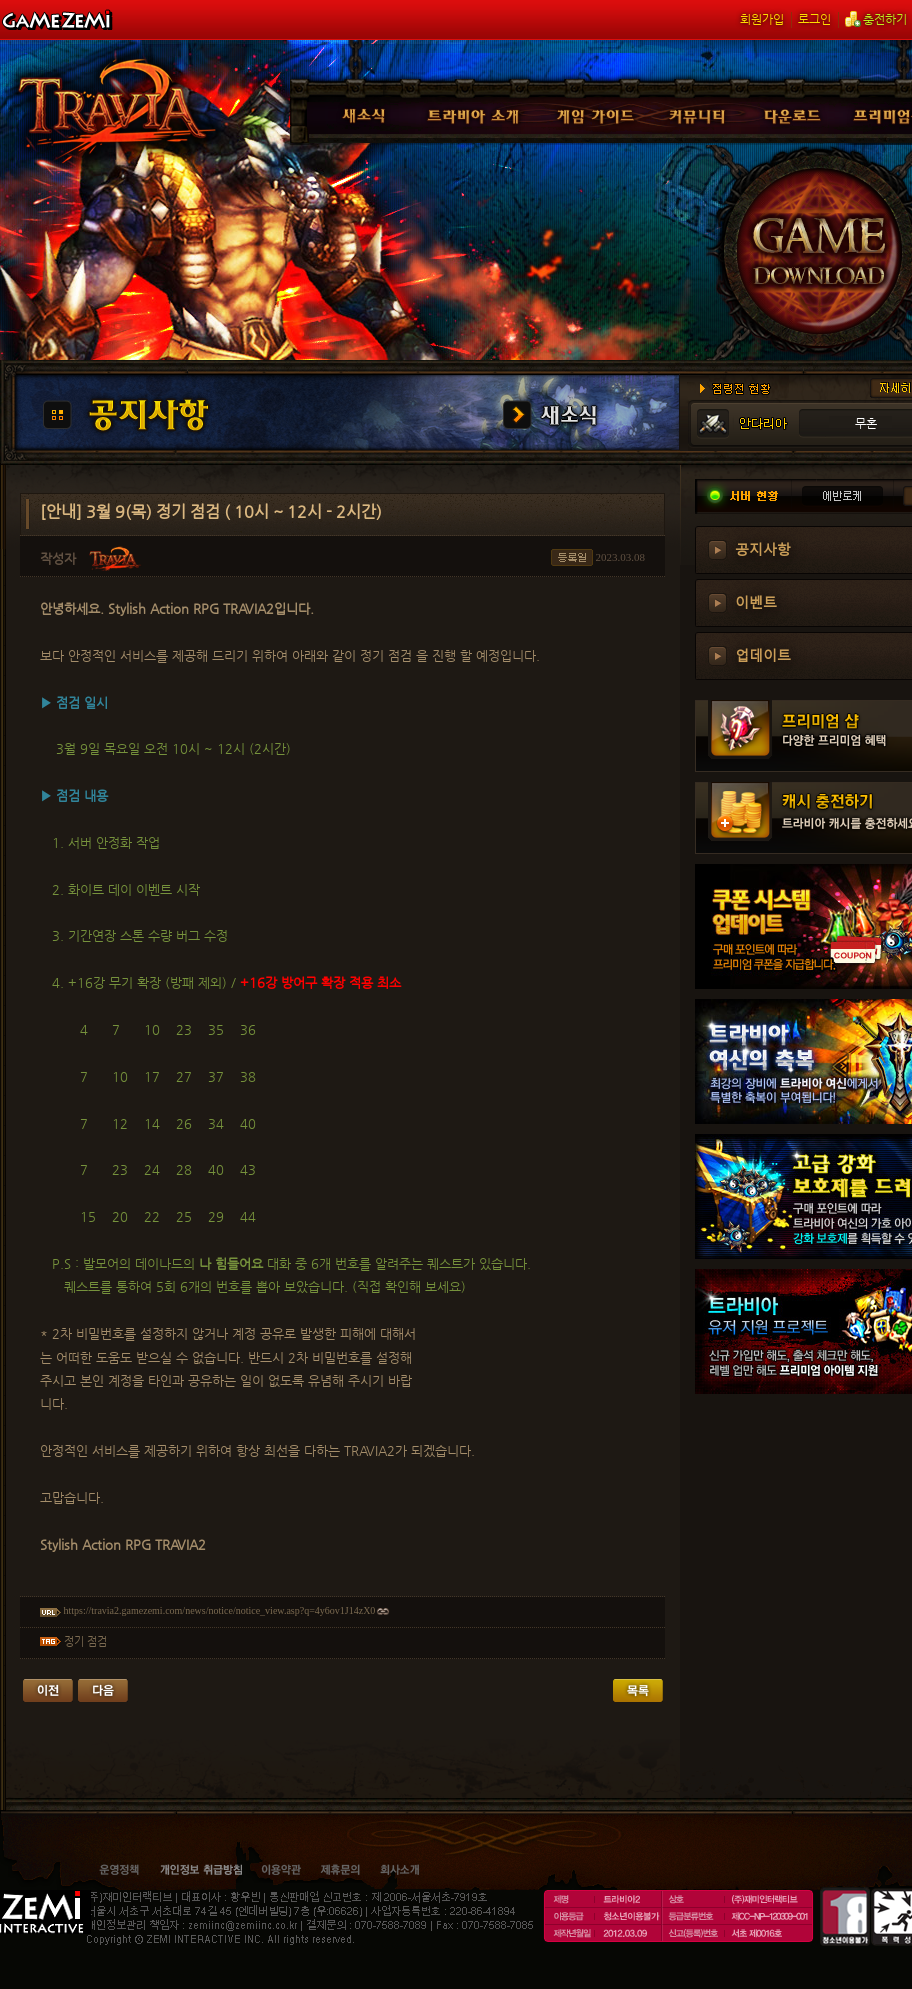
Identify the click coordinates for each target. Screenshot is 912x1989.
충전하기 (876, 19)
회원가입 (762, 19)
